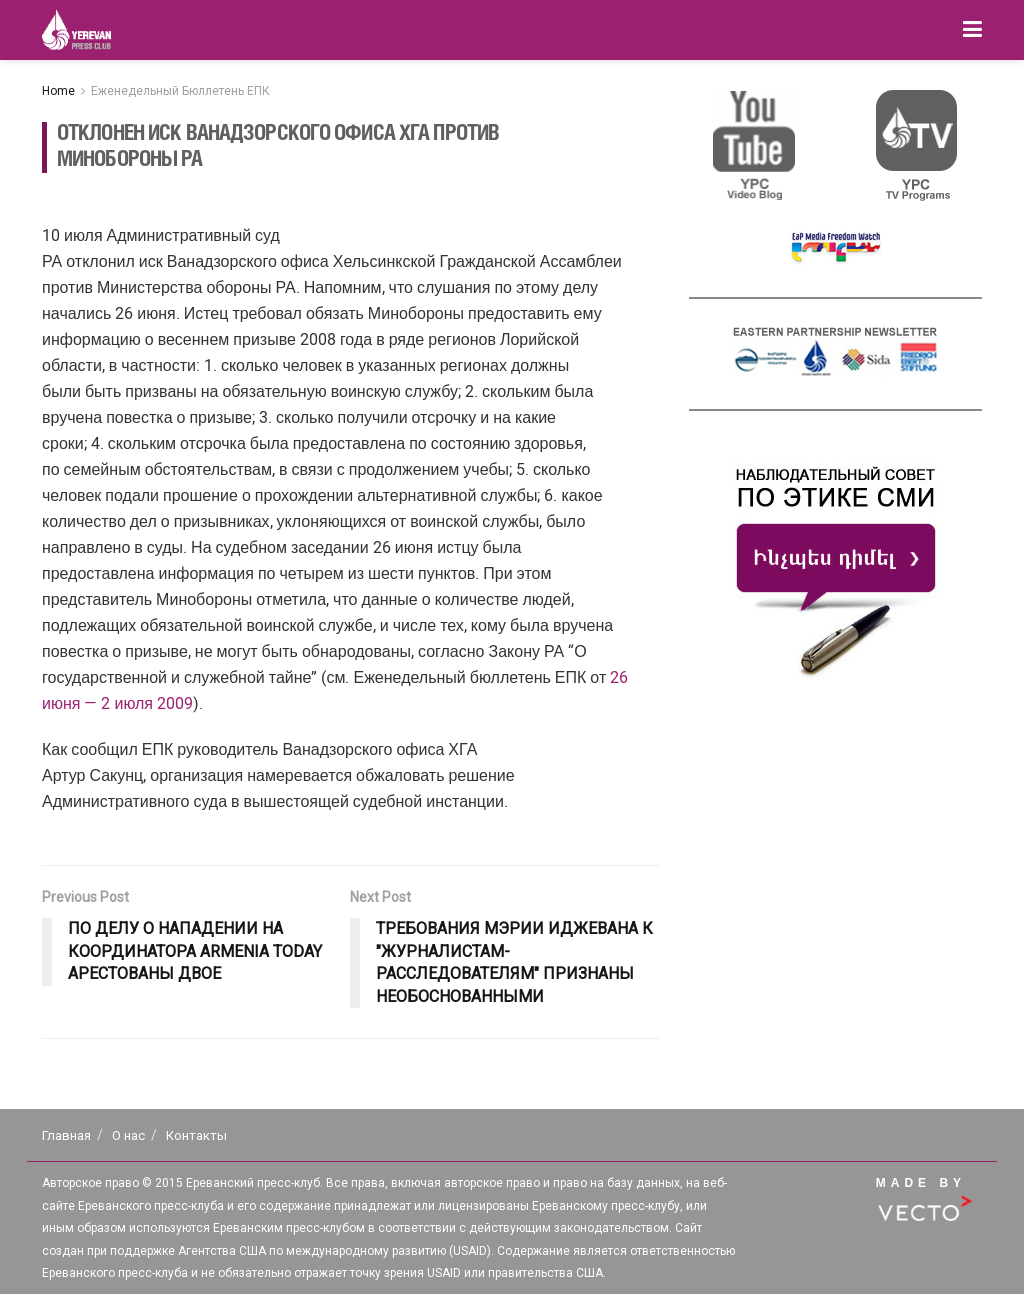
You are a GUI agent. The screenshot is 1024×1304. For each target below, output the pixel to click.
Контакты (196, 1135)
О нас (128, 1135)
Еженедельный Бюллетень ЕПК (180, 91)
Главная (66, 1135)
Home (58, 91)
